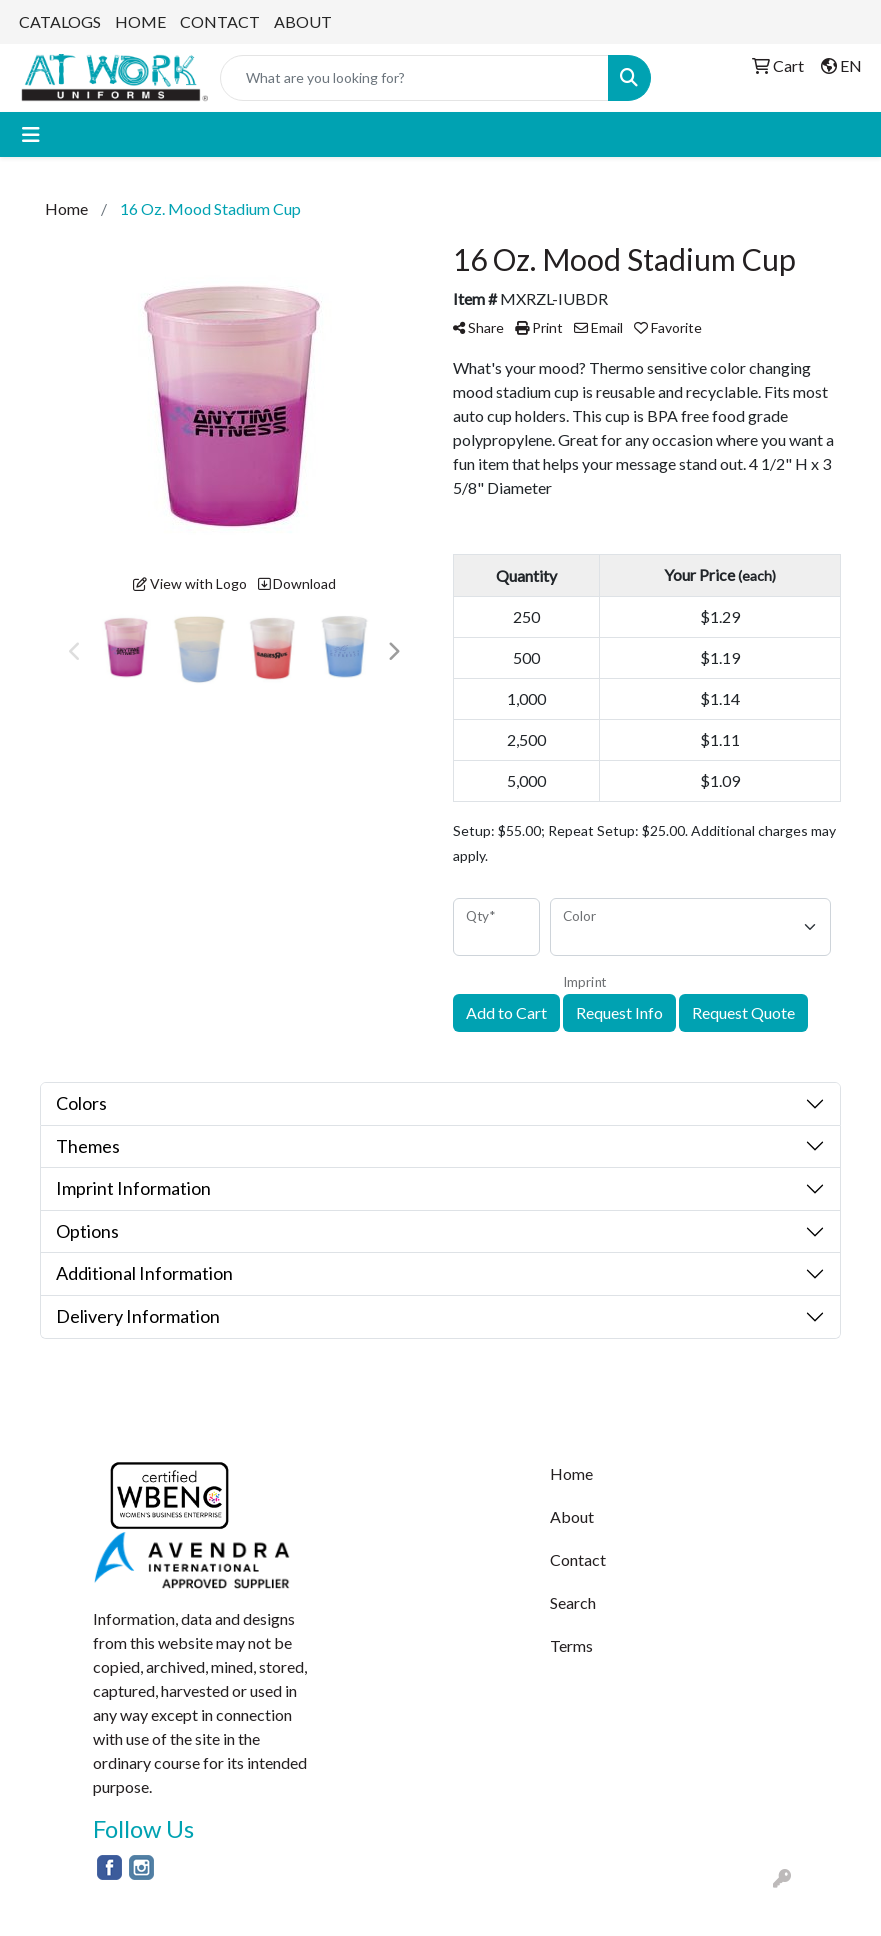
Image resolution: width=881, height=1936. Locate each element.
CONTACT (220, 21)
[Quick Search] (414, 78)
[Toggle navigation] (31, 134)
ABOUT (303, 21)
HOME (140, 21)
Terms (571, 1645)
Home (571, 1473)
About (572, 1516)
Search (573, 1602)
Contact (578, 1559)
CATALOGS (60, 21)
